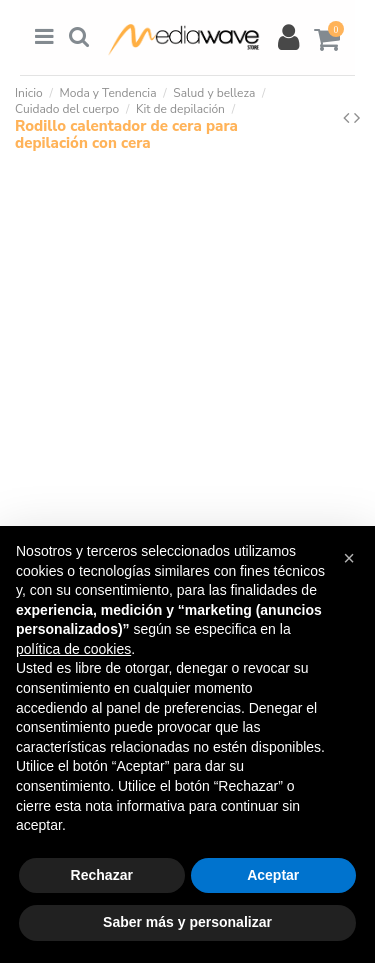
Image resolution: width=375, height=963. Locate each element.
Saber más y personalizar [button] (187, 922)
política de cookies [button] (73, 649)
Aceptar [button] (273, 875)
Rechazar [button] (102, 875)
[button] (349, 558)
